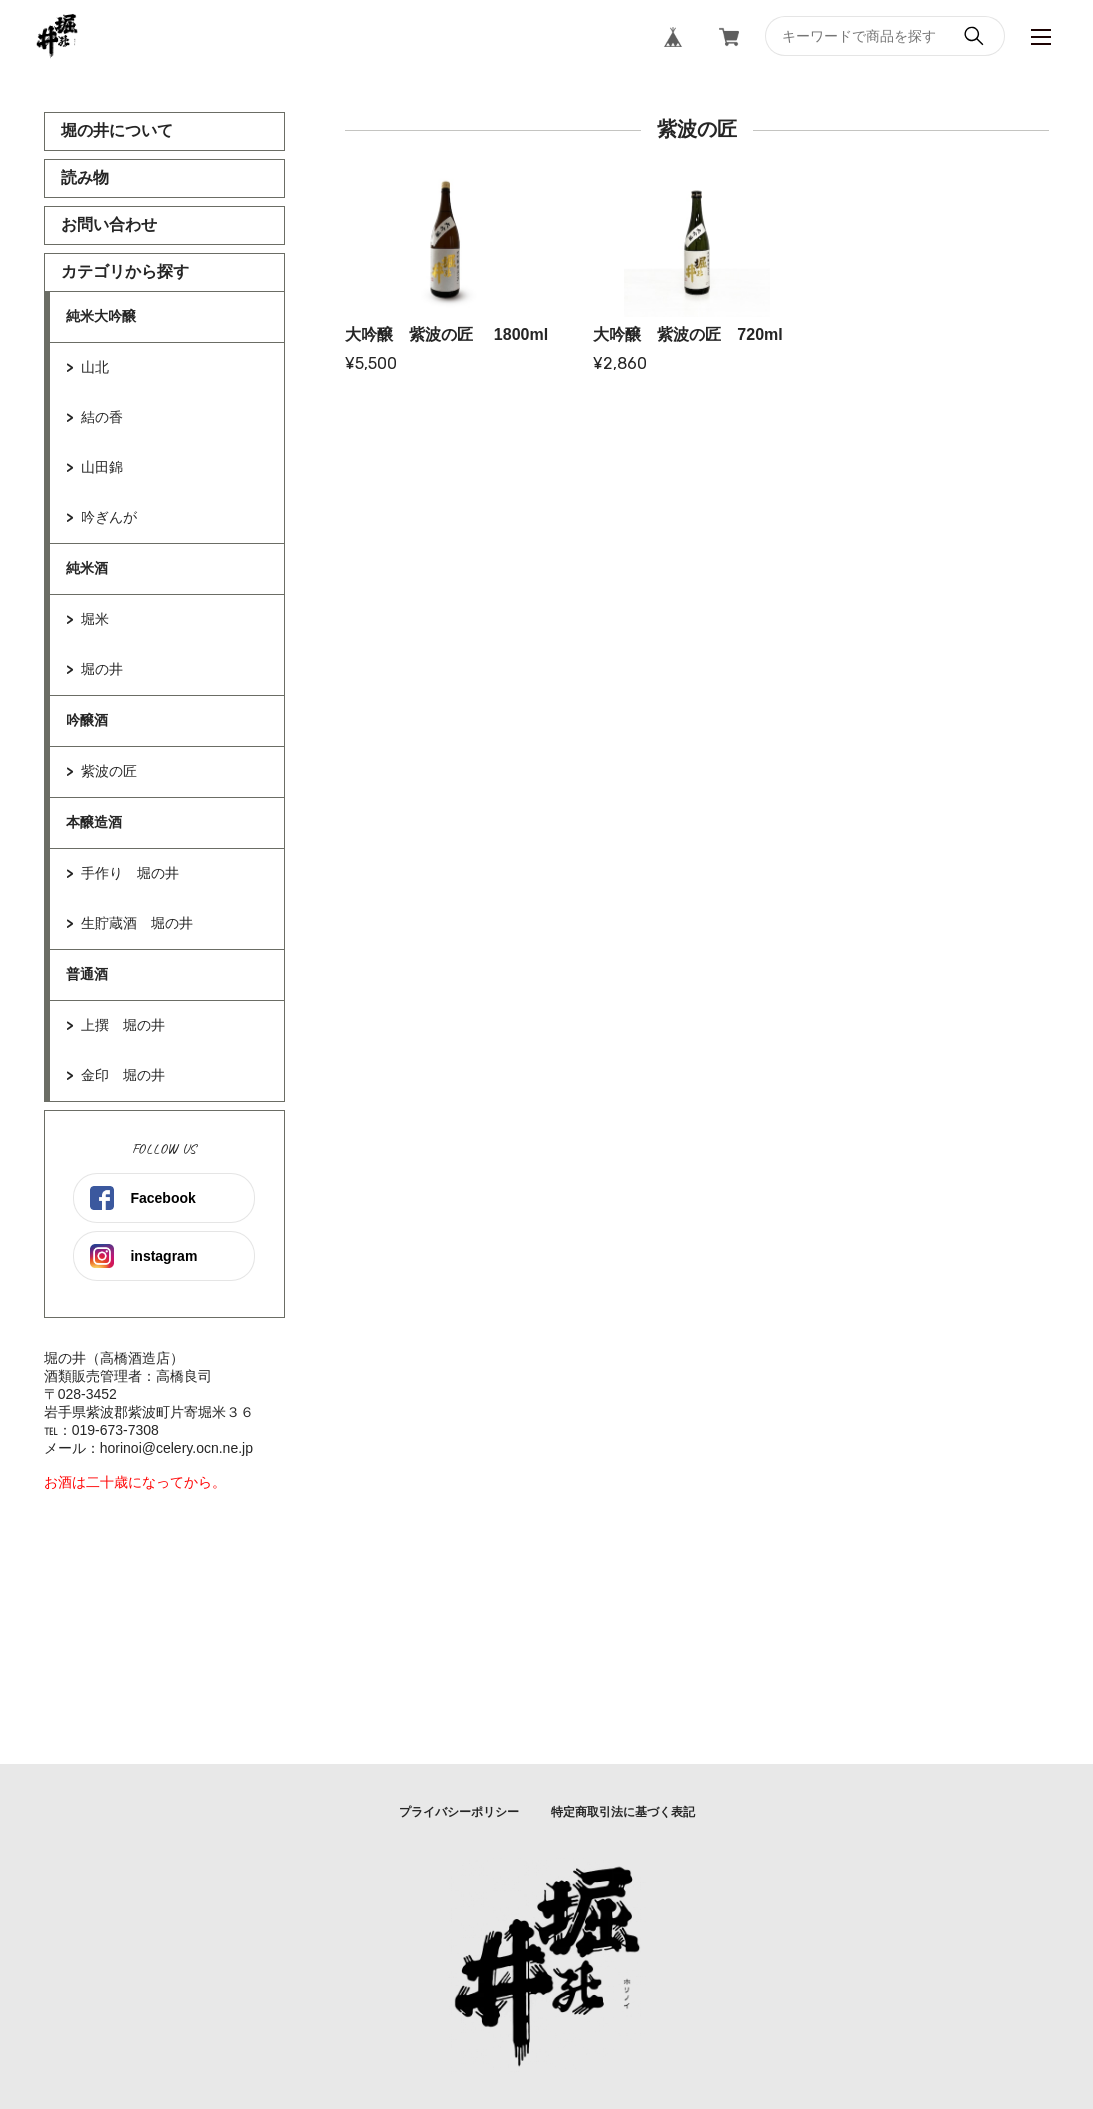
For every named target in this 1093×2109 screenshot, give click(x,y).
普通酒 (87, 974)
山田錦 (102, 467)
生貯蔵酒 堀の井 (137, 923)
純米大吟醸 (101, 316)
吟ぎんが (109, 517)
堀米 (95, 619)
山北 (95, 367)
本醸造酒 (94, 822)
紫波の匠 (109, 771)
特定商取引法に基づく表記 (623, 1812)
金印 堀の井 (123, 1075)
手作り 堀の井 (130, 873)
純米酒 (87, 568)
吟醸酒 (87, 720)
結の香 (102, 417)
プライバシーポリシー (459, 1812)
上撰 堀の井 (123, 1025)
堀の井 (102, 669)
